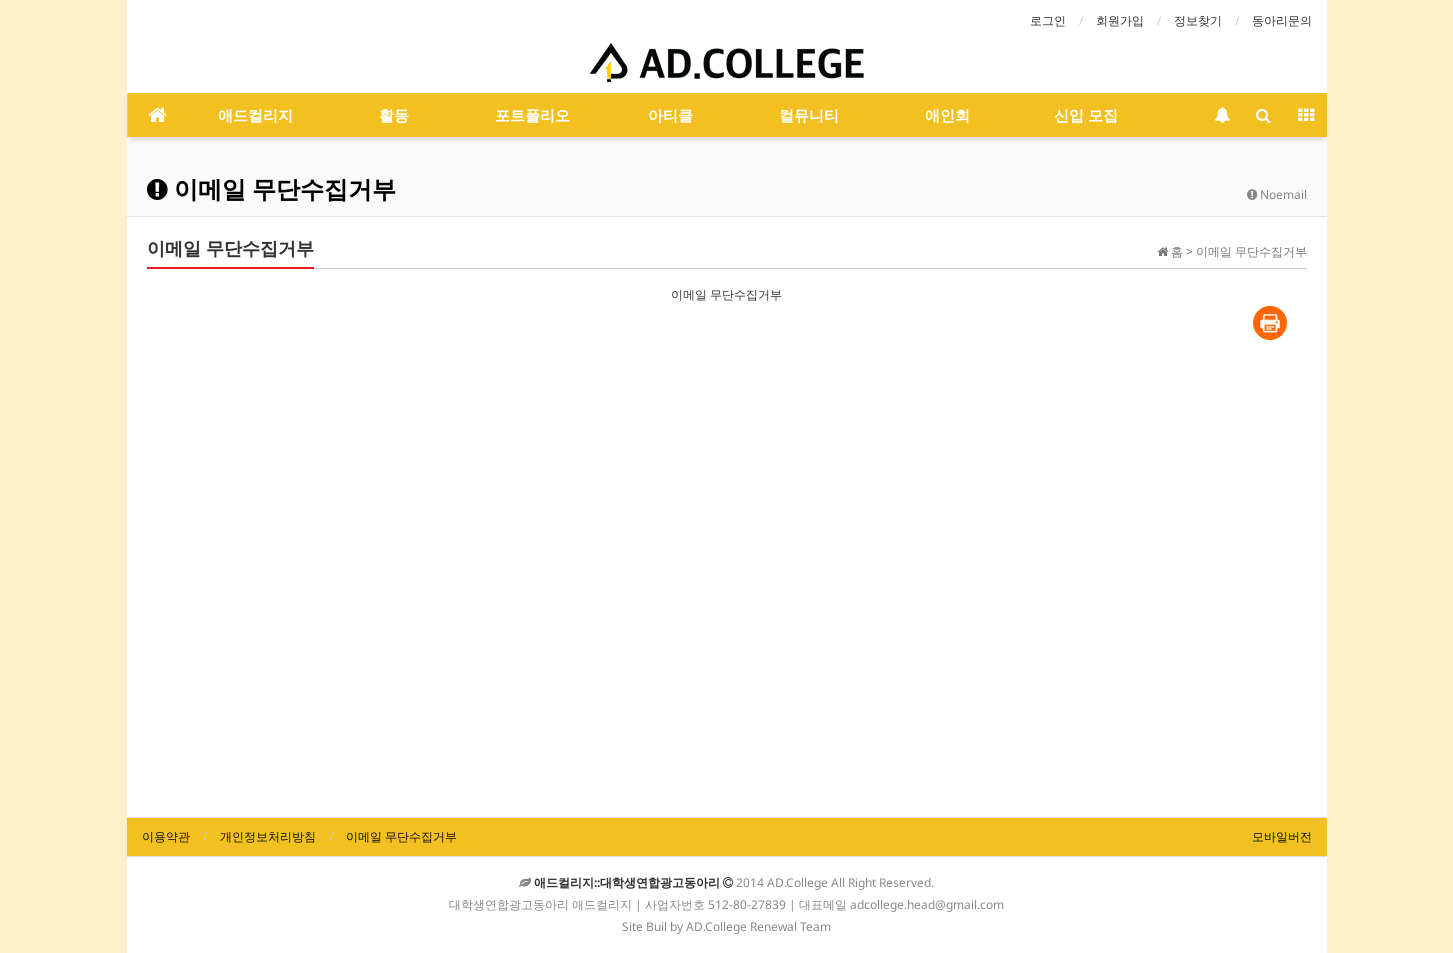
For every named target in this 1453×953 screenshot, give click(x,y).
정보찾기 (1198, 20)
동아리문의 (1282, 20)
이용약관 (166, 836)
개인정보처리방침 (268, 836)
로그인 (1048, 20)
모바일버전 (1282, 836)
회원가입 (1120, 20)
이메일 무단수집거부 (401, 836)
